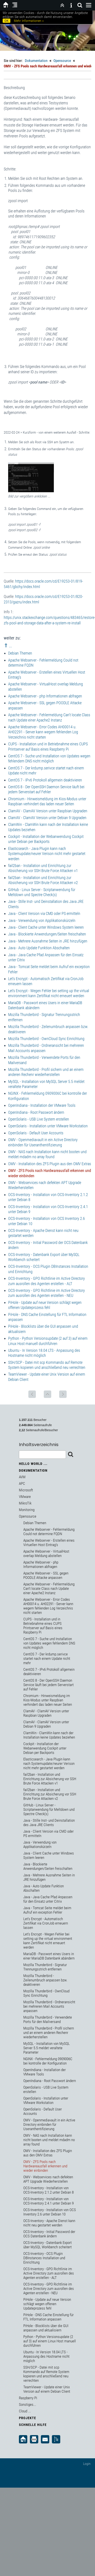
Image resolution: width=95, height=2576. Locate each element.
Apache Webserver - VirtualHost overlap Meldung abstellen (46, 1553)
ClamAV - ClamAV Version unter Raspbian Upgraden (47, 811)
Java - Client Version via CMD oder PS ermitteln (44, 913)
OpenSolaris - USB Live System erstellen (38, 1119)
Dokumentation (36, 60)
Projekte (27, 2418)
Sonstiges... (27, 2404)
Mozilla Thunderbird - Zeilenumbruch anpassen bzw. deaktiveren (45, 1980)
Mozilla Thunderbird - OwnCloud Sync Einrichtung (46, 1038)
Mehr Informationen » (29, 21)
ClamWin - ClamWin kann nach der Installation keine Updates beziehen (49, 1735)
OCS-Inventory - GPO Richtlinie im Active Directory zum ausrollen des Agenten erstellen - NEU (48, 2288)
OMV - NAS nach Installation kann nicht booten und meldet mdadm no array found (49, 2139)
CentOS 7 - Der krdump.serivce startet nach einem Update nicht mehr (46, 1658)
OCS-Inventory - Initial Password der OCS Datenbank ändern (49, 2233)
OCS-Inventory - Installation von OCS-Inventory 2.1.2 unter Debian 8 (48, 2190)
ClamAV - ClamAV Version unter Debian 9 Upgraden (47, 817)
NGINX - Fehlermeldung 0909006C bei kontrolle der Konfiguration (47, 2061)
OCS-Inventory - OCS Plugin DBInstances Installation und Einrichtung (44, 2257)
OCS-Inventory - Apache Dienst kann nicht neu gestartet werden (49, 2223)
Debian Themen (20, 653)
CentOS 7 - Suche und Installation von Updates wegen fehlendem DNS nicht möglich (49, 1643)
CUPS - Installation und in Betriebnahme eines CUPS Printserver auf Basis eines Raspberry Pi (42, 1625)
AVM (22, 1477)
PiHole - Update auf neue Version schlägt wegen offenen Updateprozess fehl (47, 2303)
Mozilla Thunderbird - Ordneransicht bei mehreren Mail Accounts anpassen (49, 2006)
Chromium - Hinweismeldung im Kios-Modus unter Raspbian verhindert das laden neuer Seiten (47, 1700)
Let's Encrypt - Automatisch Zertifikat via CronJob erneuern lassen (45, 1923)
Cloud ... (25, 2411)
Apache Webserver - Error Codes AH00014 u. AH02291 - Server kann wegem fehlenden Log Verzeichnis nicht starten (43, 732)
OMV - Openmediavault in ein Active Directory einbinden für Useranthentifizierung (49, 2124)
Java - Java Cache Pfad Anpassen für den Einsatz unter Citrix (47, 1899)
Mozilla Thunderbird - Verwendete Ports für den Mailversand (47, 2019)
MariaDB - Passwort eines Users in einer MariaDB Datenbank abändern (49, 1956)
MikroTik (25, 1503)
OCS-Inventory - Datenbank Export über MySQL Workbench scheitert (47, 2244)
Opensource (62, 60)
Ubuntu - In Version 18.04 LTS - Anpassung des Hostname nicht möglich (46, 2356)
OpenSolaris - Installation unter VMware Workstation (48, 1126)
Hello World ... (33, 1464)
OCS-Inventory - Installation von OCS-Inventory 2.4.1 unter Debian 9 (48, 2201)
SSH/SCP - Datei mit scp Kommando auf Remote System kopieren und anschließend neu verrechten (46, 2374)
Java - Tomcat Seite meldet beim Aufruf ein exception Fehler (47, 1910)
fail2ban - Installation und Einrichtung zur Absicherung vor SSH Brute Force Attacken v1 (49, 1778)
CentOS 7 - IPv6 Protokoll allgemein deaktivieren (45, 780)
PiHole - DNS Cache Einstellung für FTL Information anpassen (48, 2317)
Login (87, 2464)
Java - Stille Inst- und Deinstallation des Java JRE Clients (49, 1822)
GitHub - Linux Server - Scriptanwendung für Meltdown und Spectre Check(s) (49, 1809)
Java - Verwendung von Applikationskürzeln (41, 920)
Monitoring (27, 1510)
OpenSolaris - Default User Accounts (35, 1133)
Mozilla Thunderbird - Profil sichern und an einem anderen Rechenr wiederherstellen (48, 2032)
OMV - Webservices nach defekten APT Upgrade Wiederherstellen (48, 2179)
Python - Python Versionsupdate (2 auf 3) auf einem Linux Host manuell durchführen (49, 2341)
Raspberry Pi (28, 2398)
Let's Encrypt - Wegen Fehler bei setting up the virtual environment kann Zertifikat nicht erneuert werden (47, 1940)
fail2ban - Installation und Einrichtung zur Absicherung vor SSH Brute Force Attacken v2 (49, 1794)
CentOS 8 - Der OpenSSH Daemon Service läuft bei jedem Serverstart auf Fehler (48, 1684)
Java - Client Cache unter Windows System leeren (46, 927)
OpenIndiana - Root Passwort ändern (36, 1112)
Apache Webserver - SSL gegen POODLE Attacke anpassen (45, 1575)
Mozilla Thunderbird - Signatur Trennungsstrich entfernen (45, 1967)
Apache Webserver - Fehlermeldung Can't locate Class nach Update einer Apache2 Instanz (49, 1588)
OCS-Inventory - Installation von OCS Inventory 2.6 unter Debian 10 (49, 2212)
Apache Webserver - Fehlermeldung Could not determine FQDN (49, 1531)
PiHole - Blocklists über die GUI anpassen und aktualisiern (45, 2328)
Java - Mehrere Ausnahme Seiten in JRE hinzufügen (47, 941)
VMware (25, 1496)
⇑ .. (8, 646)
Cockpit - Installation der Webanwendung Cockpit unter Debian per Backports (44, 1748)
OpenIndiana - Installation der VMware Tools (41, 1105)
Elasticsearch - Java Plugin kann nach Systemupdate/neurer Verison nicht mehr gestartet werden (46, 853)
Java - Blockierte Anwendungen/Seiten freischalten (47, 934)
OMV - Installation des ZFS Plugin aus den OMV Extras (49, 1163)
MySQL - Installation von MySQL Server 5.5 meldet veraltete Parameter (46, 2047)
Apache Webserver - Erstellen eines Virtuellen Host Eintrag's (49, 1542)
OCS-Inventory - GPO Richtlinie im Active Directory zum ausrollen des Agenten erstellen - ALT (48, 2273)
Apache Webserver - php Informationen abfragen (45, 696)
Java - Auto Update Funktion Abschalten (39, 948)
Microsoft (26, 1490)
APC (22, 1483)
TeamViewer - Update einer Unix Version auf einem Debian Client (46, 2389)
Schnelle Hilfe (33, 2425)
